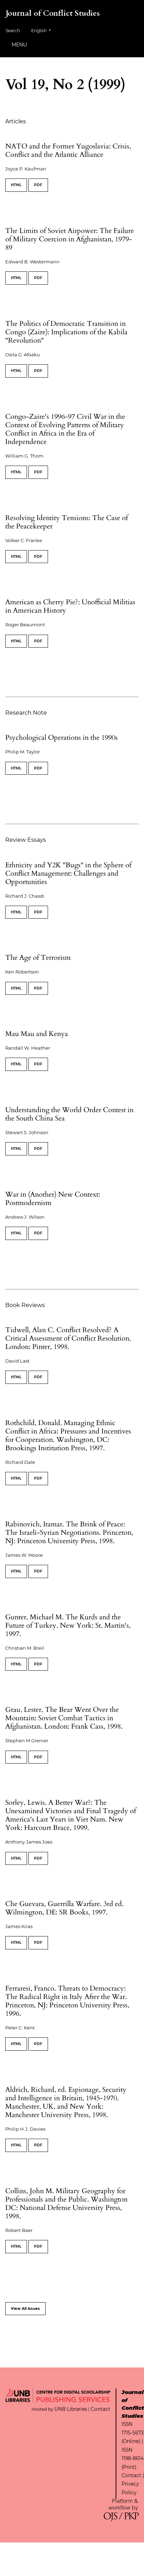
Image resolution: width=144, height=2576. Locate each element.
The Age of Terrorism (38, 957)
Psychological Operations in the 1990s (61, 737)
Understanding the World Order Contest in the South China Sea (69, 1114)
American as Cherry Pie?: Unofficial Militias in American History (70, 606)
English (43, 30)
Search (13, 30)
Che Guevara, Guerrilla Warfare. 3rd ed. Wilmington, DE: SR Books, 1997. (64, 1908)
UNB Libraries (70, 2409)
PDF (38, 185)
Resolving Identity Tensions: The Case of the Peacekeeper (66, 522)
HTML (16, 185)
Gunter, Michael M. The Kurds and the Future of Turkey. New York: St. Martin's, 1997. (68, 1625)
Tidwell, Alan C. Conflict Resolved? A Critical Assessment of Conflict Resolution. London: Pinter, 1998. (68, 1338)
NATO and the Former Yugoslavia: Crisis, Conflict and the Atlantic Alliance (68, 150)
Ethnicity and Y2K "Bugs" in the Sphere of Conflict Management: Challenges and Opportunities (68, 873)
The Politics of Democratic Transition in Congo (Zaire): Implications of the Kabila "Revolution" (66, 332)
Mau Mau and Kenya (36, 1033)
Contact (100, 2409)
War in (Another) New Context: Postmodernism (52, 1198)
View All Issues (25, 2308)
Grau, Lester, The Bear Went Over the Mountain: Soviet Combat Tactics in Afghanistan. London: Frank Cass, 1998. (64, 1718)
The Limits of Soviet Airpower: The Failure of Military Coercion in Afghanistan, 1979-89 (69, 239)
